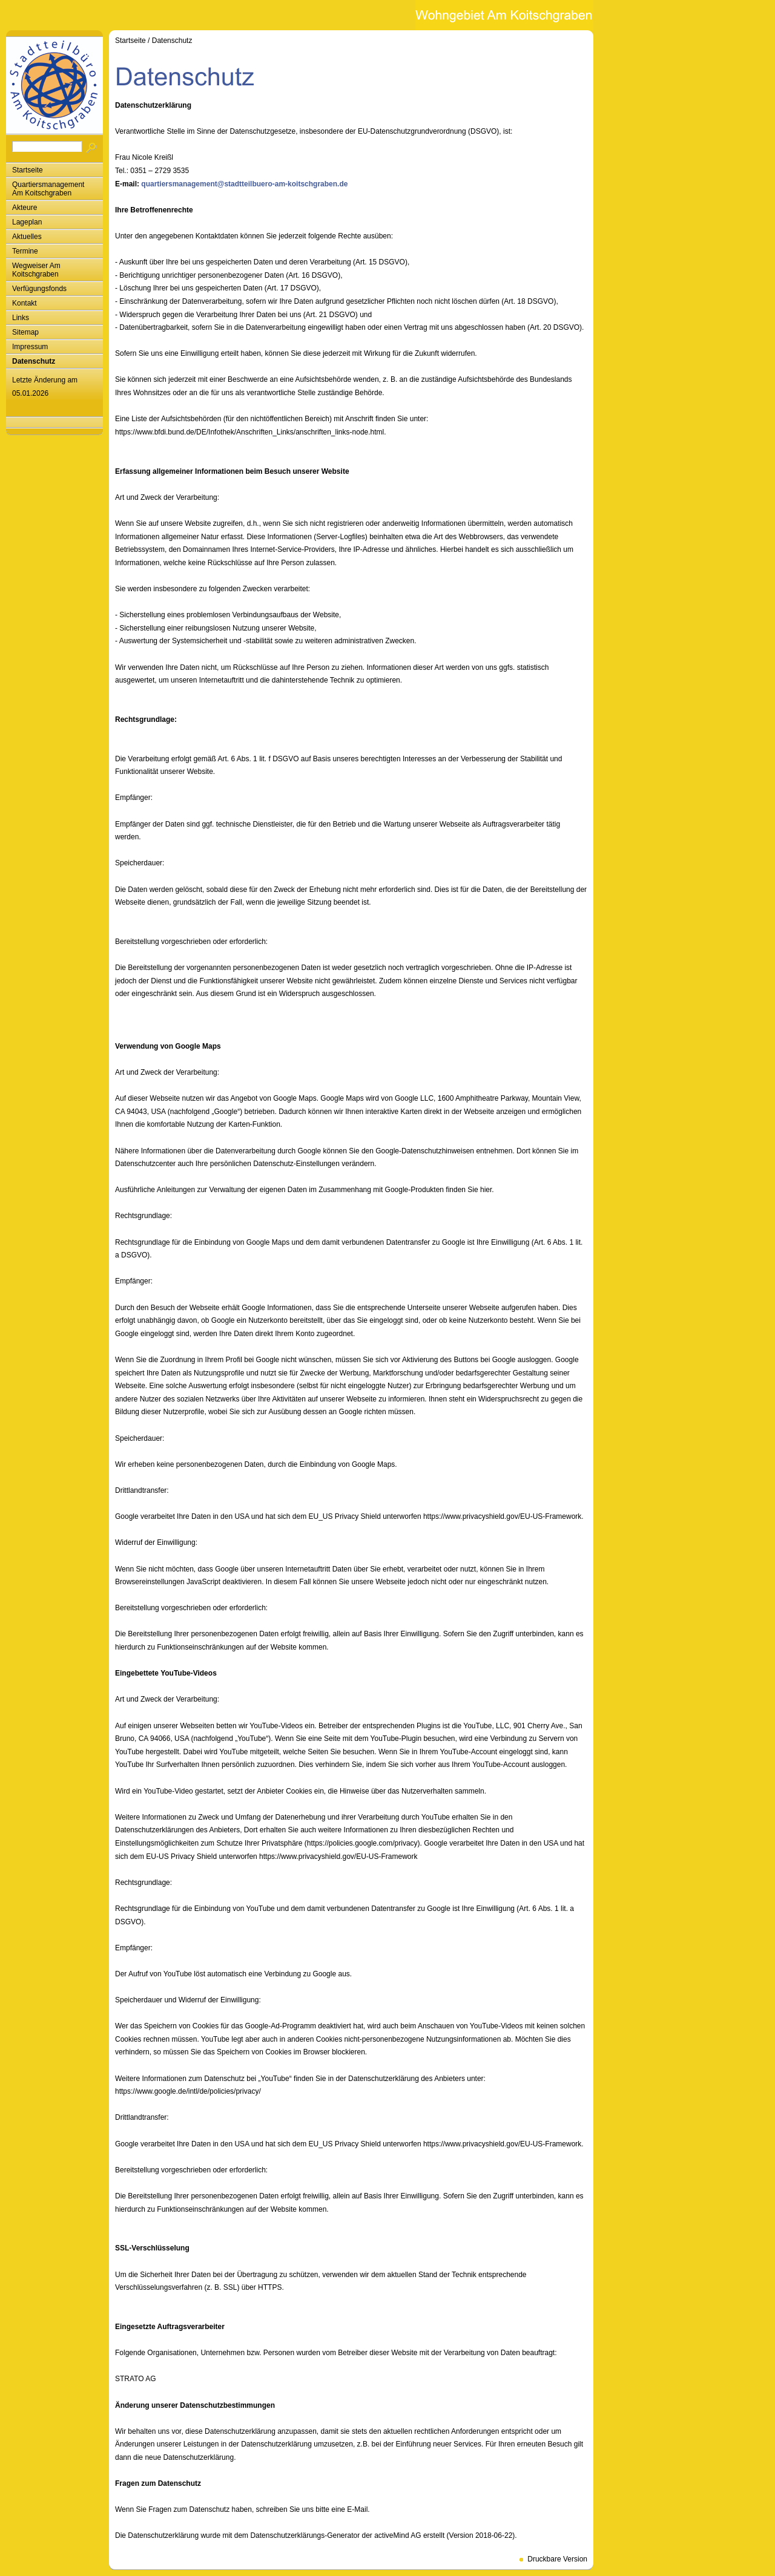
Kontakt (24, 303)
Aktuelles (27, 236)
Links (20, 317)
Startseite (27, 170)
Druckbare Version (557, 2559)
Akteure (24, 207)
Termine (25, 251)
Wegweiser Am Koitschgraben (36, 269)
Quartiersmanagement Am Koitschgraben (48, 188)
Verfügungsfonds (39, 288)
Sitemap (25, 332)
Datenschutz (33, 361)
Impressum (30, 346)
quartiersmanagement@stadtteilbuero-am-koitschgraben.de (244, 184)
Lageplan (27, 222)
